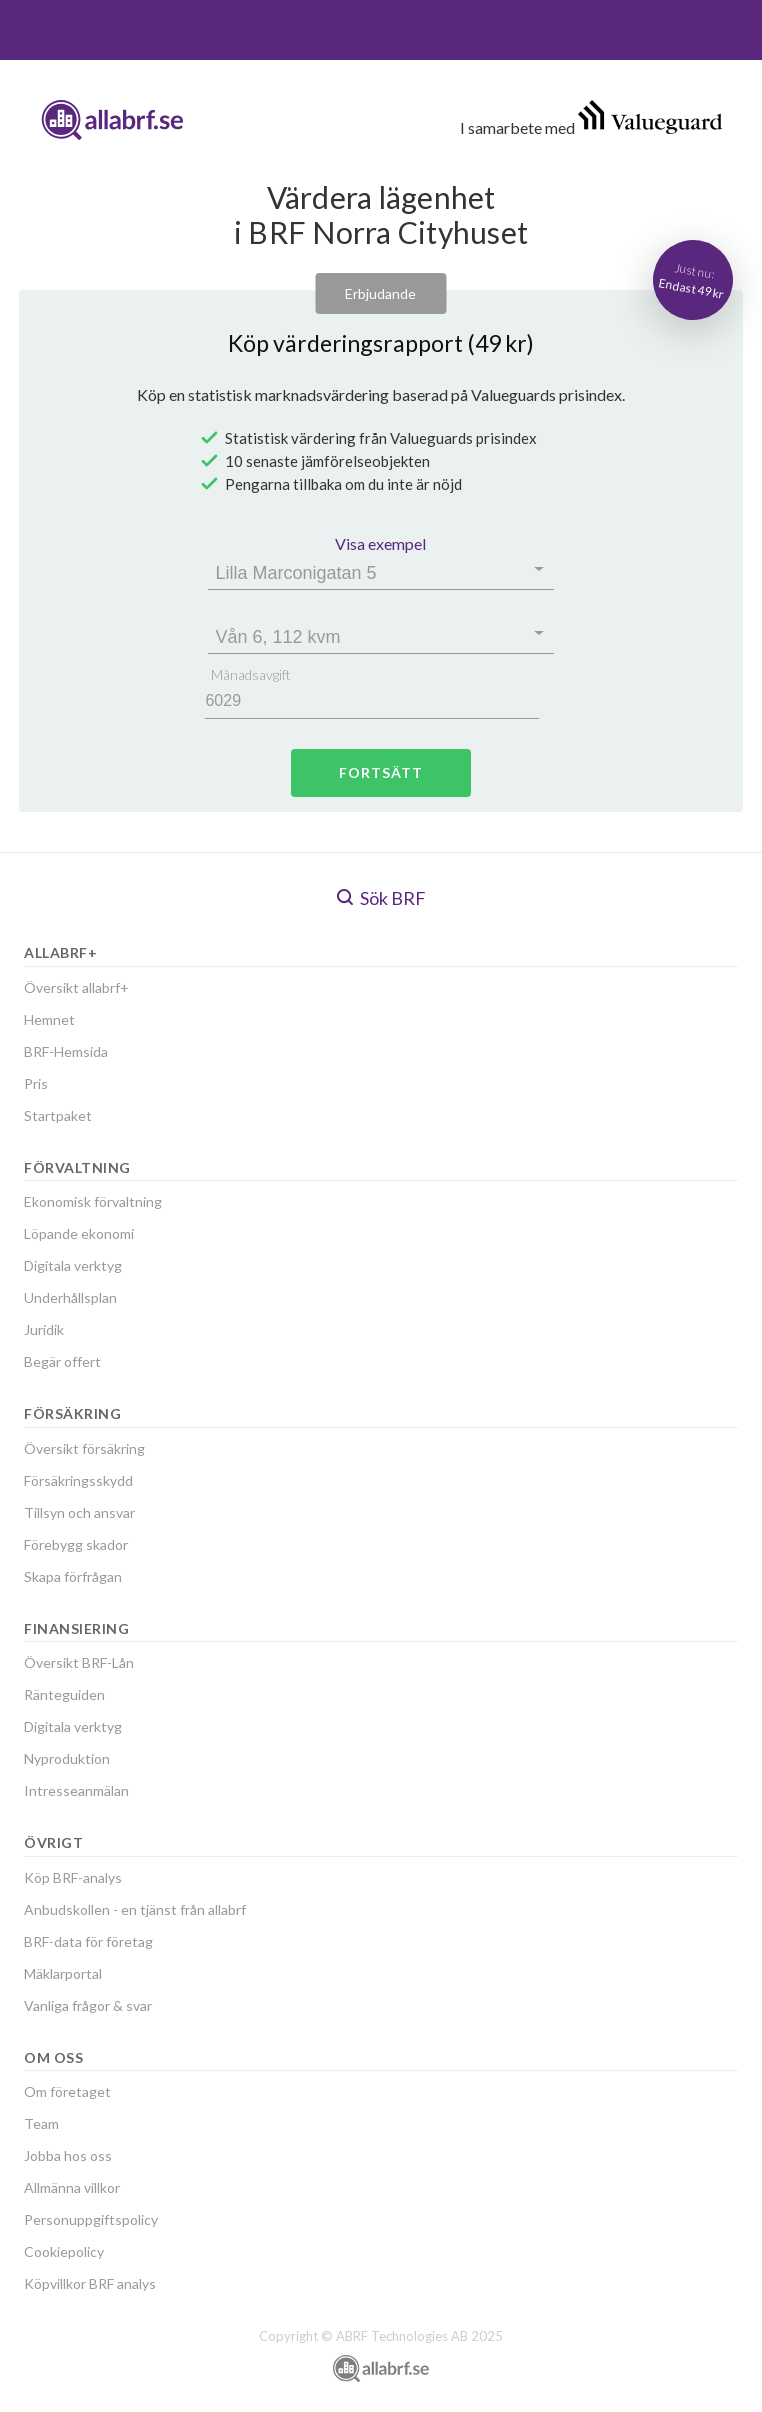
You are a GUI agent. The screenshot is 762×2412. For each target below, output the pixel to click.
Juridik (44, 1329)
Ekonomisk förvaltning (93, 1201)
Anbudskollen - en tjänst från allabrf (135, 1909)
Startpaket (58, 1115)
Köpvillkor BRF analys (90, 2283)
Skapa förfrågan (73, 1576)
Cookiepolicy (64, 2251)
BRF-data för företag (88, 1941)
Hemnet (49, 1019)
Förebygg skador (76, 1544)
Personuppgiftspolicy (91, 2219)
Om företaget (67, 2091)
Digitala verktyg (73, 1265)
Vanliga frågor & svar (88, 2005)
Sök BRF (381, 898)
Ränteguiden (64, 1694)
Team (41, 2123)
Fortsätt (381, 772)
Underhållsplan (70, 1297)
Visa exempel (380, 543)
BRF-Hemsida (66, 1051)
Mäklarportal (63, 1973)
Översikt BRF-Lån (79, 1662)
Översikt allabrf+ (76, 987)
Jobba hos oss (68, 2155)
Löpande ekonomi (79, 1233)
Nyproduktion (67, 1758)
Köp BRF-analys (73, 1877)
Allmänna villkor (72, 2187)
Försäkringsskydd (78, 1480)
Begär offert (62, 1361)
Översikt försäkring (84, 1448)
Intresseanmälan (76, 1790)
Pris (36, 1083)
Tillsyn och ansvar (79, 1512)
